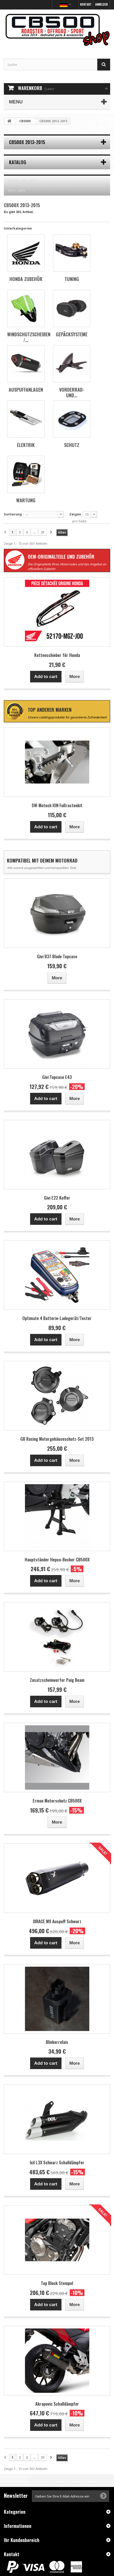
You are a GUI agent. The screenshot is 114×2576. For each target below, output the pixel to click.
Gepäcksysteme (71, 334)
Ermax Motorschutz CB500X (57, 1801)
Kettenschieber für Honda (57, 655)
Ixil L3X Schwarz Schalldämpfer (57, 2162)
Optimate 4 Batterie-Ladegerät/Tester (57, 1318)
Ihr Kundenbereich (21, 2540)
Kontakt (86, 4)
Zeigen (75, 514)
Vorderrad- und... (71, 392)
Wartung (26, 500)
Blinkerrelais (57, 2042)
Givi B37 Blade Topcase (57, 956)
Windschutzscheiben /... (28, 337)
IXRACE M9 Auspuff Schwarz (57, 1921)
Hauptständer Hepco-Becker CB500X (57, 1559)
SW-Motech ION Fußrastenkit (57, 805)
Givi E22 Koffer (57, 1198)
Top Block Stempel (57, 2283)
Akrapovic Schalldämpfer (57, 2404)
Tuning (72, 279)
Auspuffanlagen (26, 389)
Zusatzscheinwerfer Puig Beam (57, 1680)
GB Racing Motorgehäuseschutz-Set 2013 (57, 1439)
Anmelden (101, 4)
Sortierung (13, 514)
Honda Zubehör (26, 279)
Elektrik (26, 445)
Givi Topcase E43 (57, 1077)
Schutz (71, 445)
